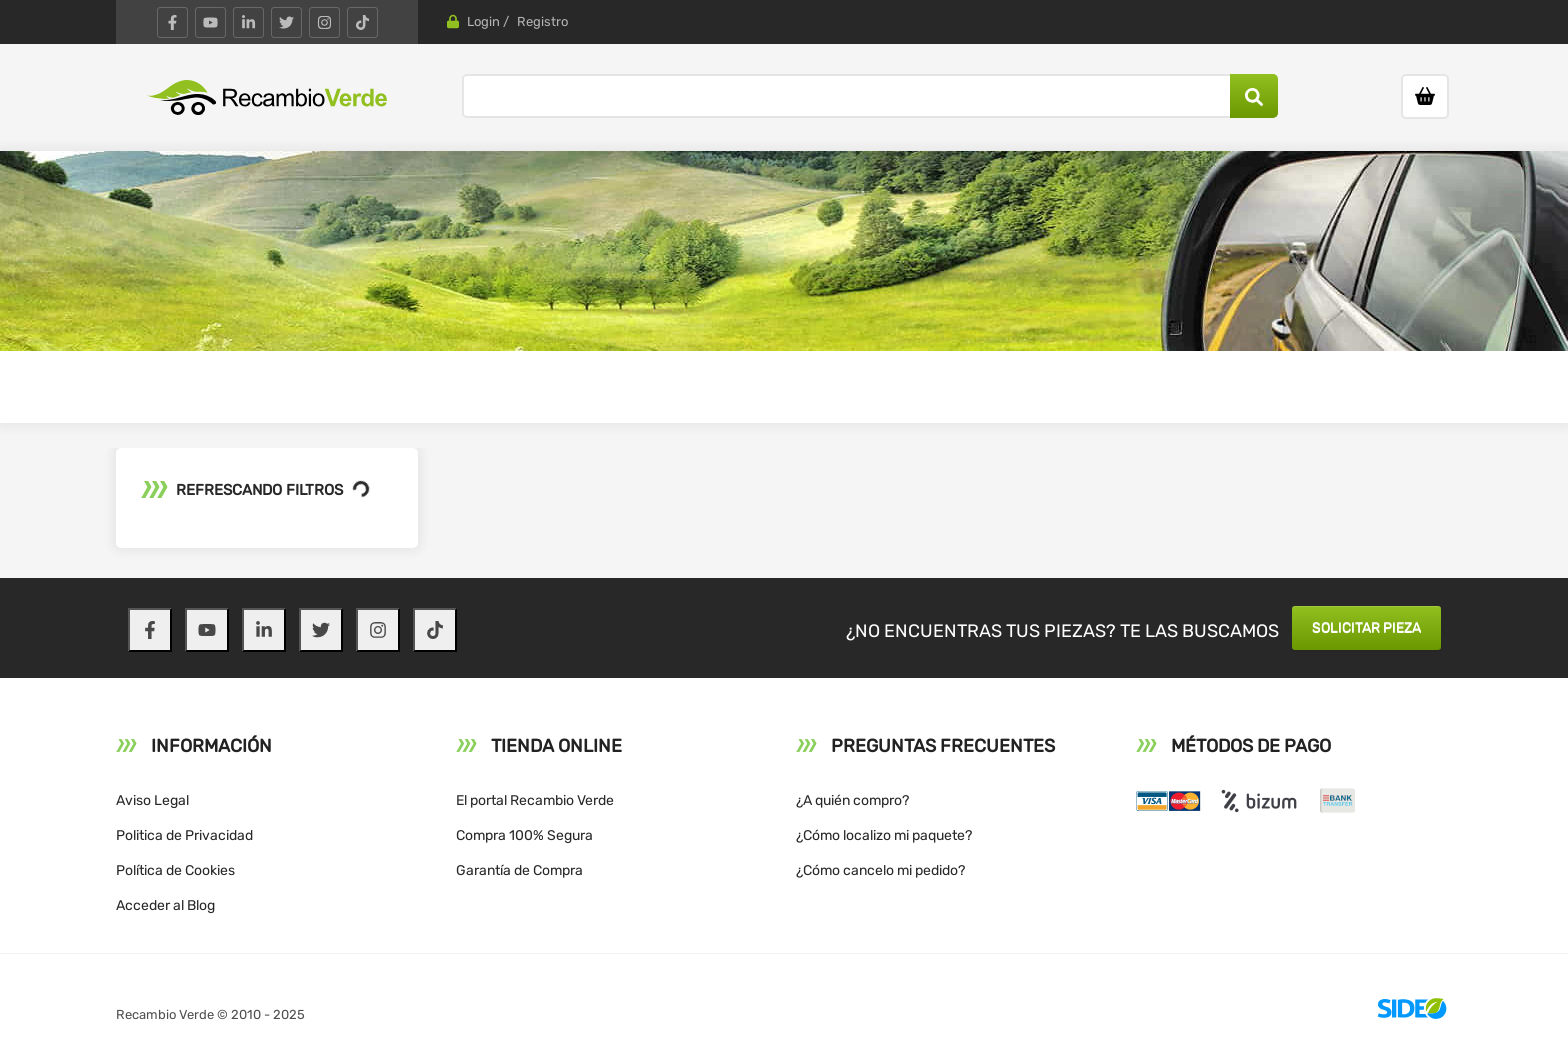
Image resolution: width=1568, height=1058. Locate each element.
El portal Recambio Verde (535, 800)
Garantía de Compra (519, 870)
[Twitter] (286, 22)
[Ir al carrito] (1425, 96)
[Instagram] (324, 22)
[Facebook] (172, 22)
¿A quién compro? (852, 800)
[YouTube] (210, 22)
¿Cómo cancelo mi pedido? (880, 870)
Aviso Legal (152, 800)
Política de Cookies (175, 870)
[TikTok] (362, 22)
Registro (542, 21)
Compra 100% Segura (524, 835)
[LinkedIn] (248, 22)
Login (483, 21)
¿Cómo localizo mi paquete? (884, 835)
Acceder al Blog (165, 905)
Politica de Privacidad (184, 835)
